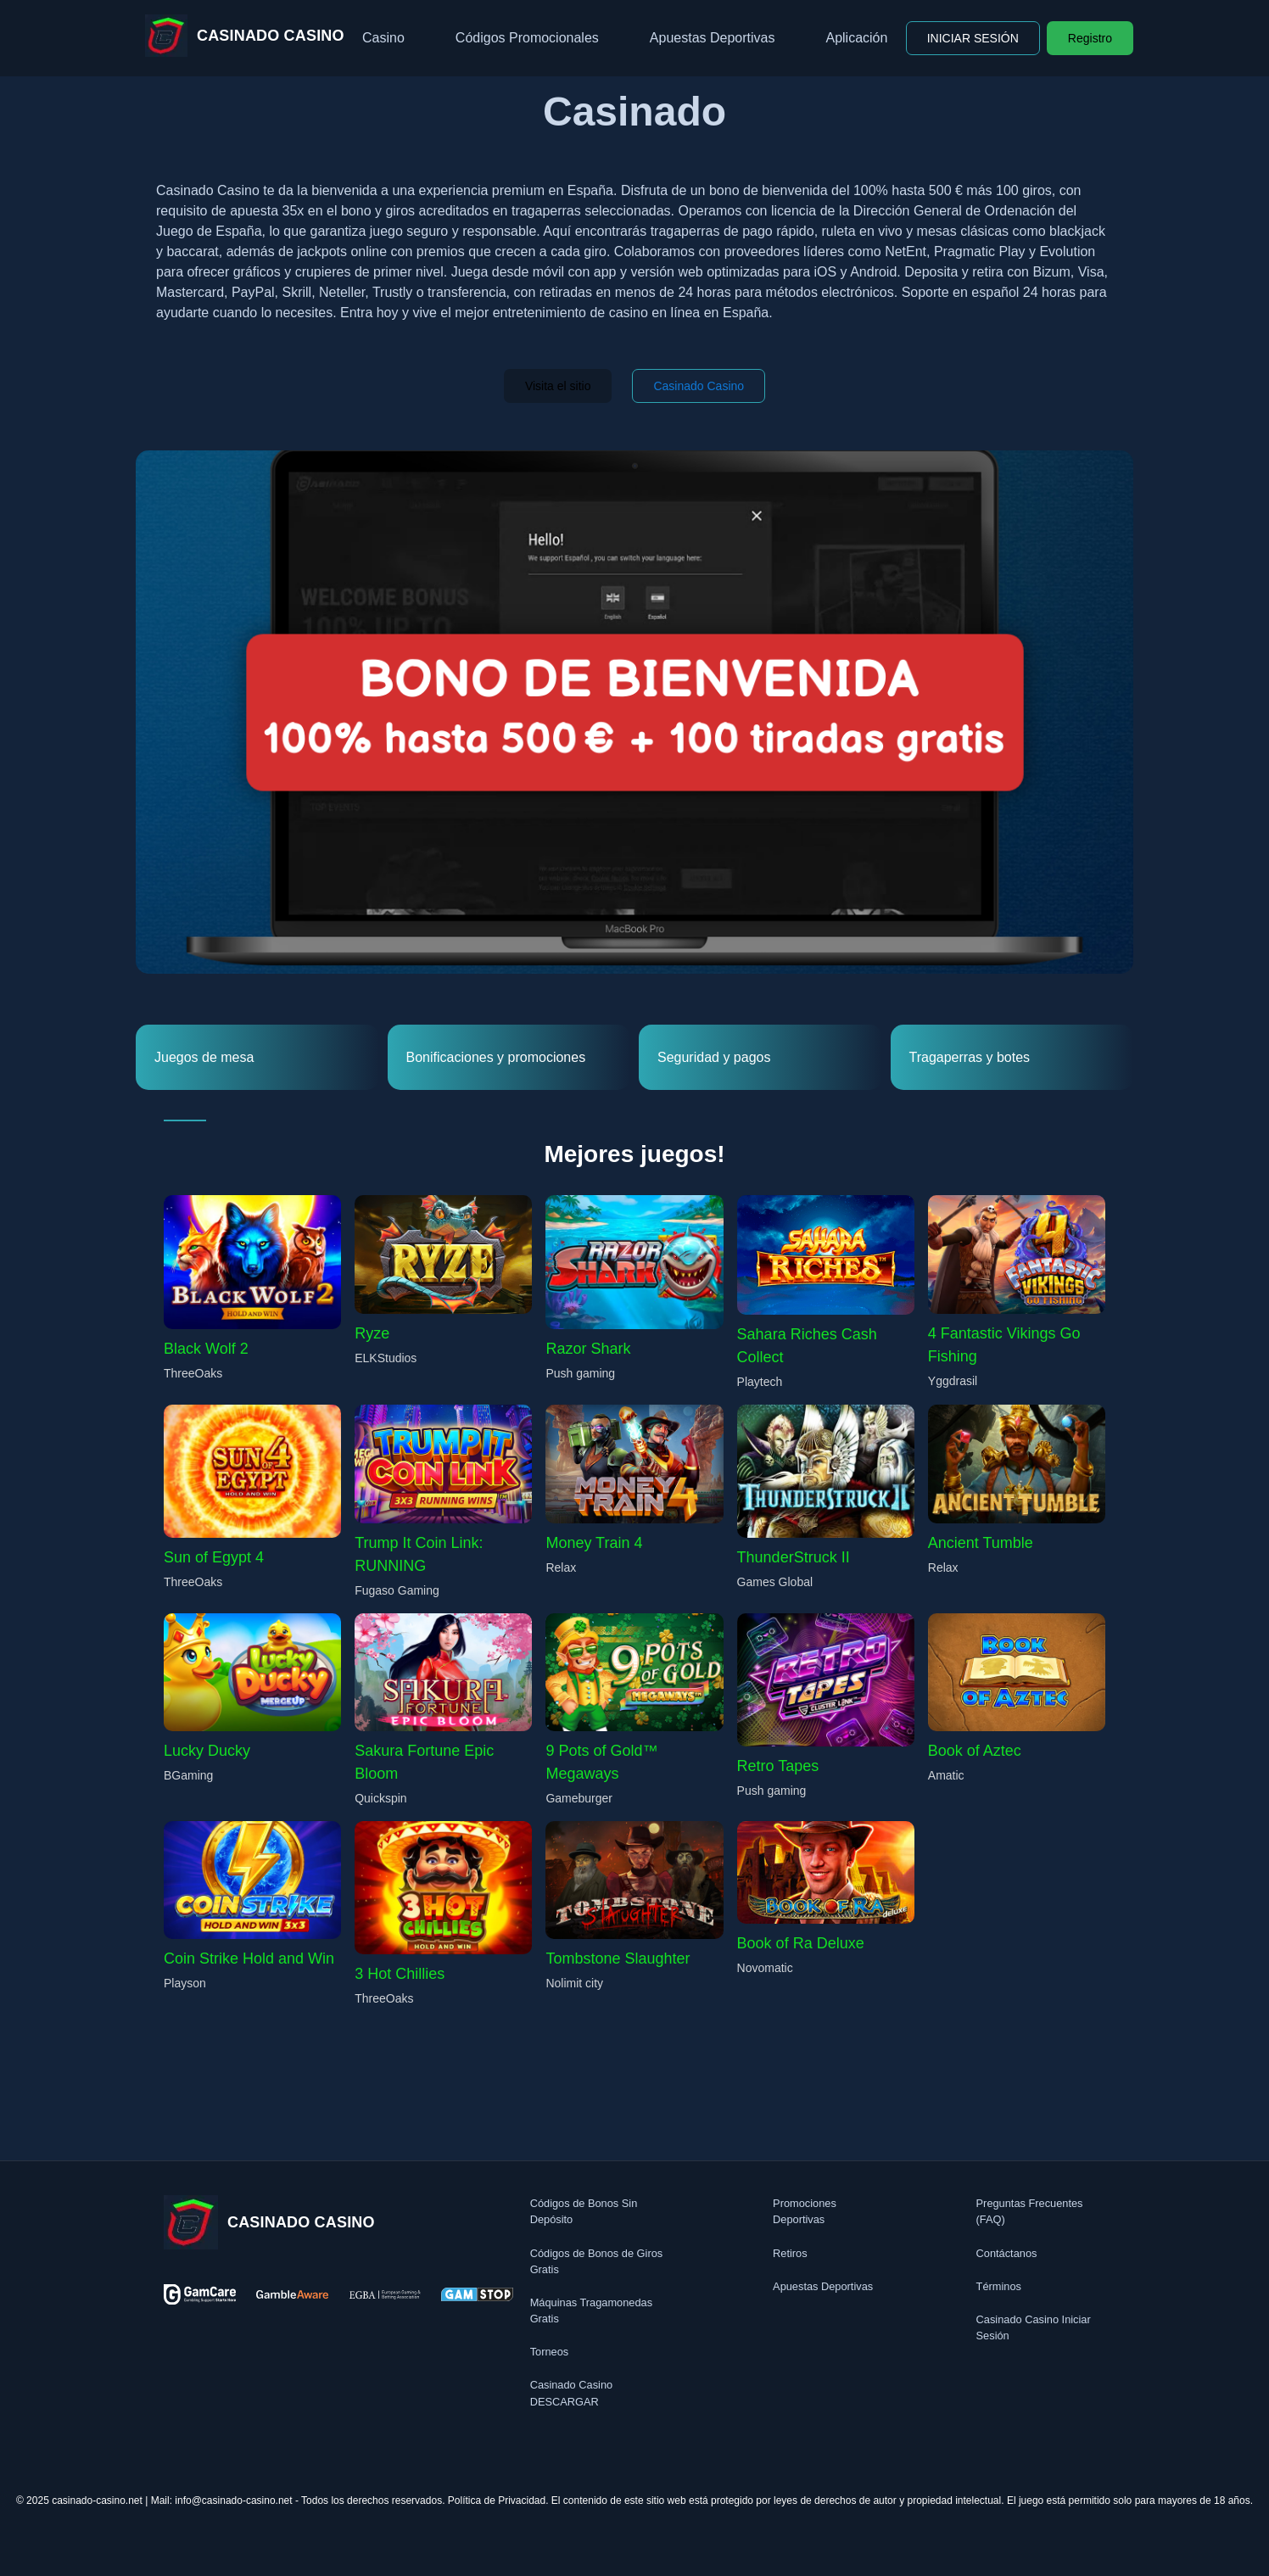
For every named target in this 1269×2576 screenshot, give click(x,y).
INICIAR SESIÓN (973, 38)
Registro (1090, 38)
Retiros (790, 2253)
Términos (998, 2286)
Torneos (549, 2351)
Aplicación (856, 38)
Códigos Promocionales (527, 38)
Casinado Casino (698, 386)
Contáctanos (1006, 2253)
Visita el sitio (558, 386)
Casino (383, 38)
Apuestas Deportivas (712, 38)
